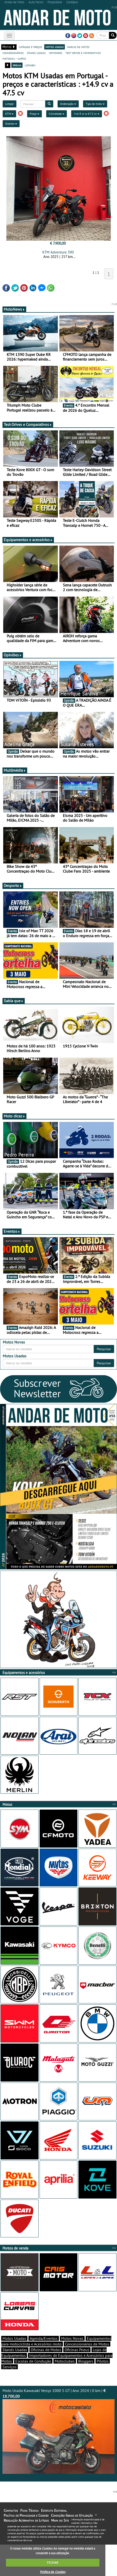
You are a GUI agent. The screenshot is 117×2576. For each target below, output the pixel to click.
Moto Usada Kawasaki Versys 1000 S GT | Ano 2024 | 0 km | (58, 2431)
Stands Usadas (14, 2349)
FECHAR (52, 2562)
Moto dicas (14, 1116)
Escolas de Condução (33, 2361)
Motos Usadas (14, 2338)
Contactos (11, 2510)
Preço (34, 114)
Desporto (13, 885)
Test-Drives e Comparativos (28, 424)
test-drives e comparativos (83, 52)
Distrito (11, 123)
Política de (52, 2572)
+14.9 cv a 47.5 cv (86, 114)
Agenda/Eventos (44, 2338)
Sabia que (13, 1000)
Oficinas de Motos (46, 2349)
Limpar (9, 104)
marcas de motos (78, 47)
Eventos (12, 1231)
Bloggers (85, 2361)
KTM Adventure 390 (58, 252)
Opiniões (13, 654)
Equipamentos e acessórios (28, 539)
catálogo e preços (30, 47)
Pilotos (103, 2361)
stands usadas (36, 52)
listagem (30, 65)
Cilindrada (56, 114)
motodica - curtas (14, 58)
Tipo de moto (95, 104)
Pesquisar (104, 1349)
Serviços (9, 2366)
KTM (9, 114)
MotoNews (14, 309)
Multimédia (15, 770)
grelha (17, 65)
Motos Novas (72, 2338)
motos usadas (55, 47)
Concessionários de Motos (87, 2344)
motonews (55, 52)
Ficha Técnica (29, 2510)
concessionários (12, 52)
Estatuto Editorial (54, 2510)
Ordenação (68, 104)
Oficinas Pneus (77, 2349)
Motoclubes (65, 2361)
